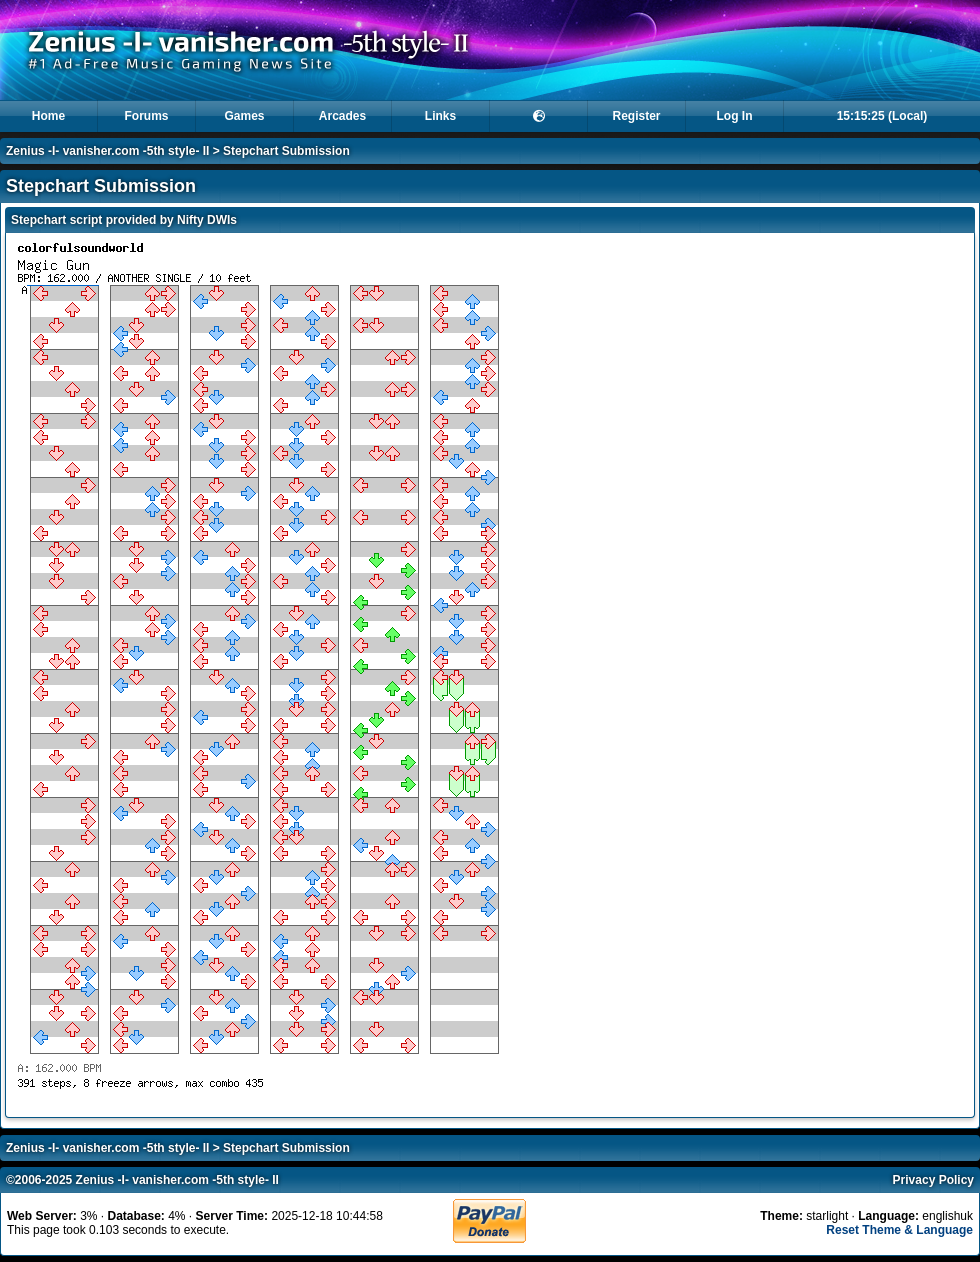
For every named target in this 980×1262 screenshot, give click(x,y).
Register (636, 116)
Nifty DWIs (207, 220)
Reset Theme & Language (899, 1230)
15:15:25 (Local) (882, 116)
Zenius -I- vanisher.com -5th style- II (107, 151)
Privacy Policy (933, 1180)
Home (48, 116)
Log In (735, 116)
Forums (146, 116)
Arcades (342, 116)
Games (244, 116)
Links (440, 116)
